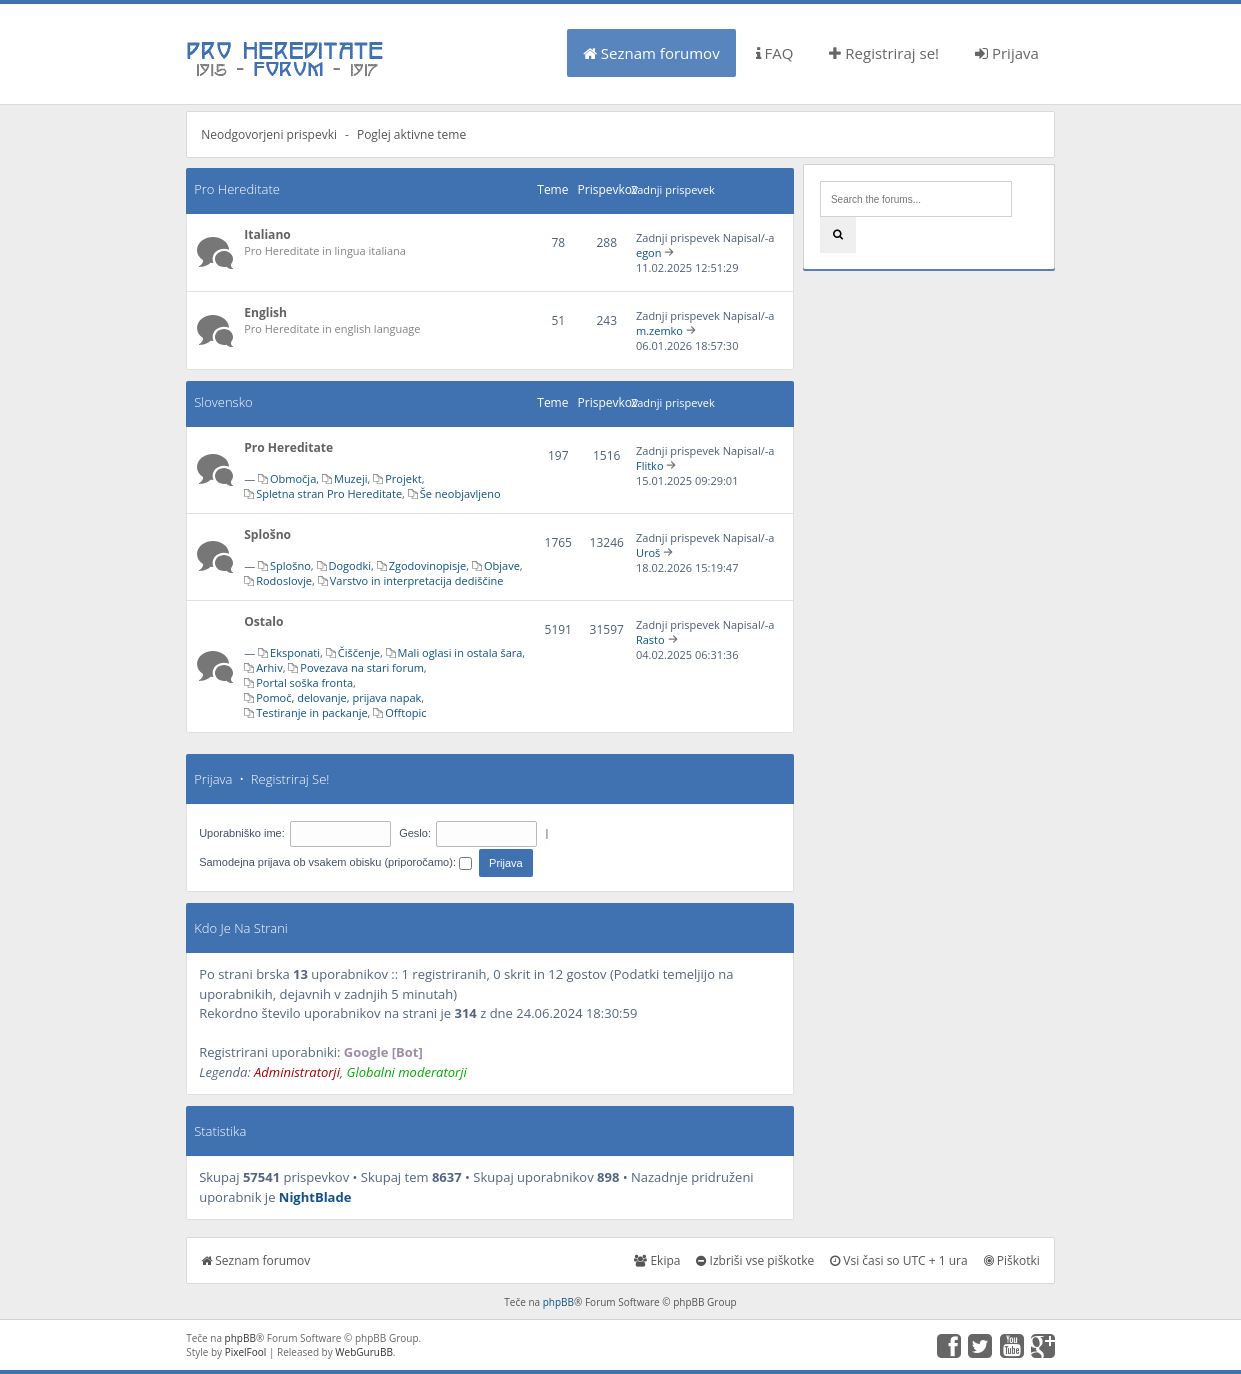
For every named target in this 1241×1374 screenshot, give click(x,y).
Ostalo (263, 621)
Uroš (648, 552)
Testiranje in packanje (311, 712)
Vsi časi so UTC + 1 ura (898, 1260)
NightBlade (315, 1197)
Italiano (267, 234)
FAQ (775, 53)
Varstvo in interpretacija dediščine (417, 580)
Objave (502, 565)
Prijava (1007, 53)
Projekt (403, 478)
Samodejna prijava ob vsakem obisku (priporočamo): (335, 862)
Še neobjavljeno (460, 493)
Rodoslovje (284, 580)
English (265, 312)
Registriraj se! (884, 53)
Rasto (650, 639)
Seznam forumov (651, 53)
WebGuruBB (364, 1352)
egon (649, 252)
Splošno (267, 534)
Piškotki (1012, 1260)
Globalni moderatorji (407, 1072)
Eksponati (295, 652)
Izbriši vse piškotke (755, 1260)
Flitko (650, 465)
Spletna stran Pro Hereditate (329, 493)
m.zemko (659, 330)
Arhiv (269, 667)
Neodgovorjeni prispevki (269, 134)
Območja (293, 478)
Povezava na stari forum (362, 667)
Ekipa (657, 1260)
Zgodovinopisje (428, 565)
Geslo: (415, 833)
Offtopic (405, 712)
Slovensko (223, 402)
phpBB (558, 1302)
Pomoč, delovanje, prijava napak (338, 697)
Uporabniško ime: (242, 833)
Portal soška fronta (304, 682)
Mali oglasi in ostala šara (460, 652)
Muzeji (351, 478)
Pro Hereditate (237, 189)
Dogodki (350, 565)
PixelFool (246, 1352)
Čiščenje (359, 652)
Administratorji (297, 1072)
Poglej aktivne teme (411, 134)
